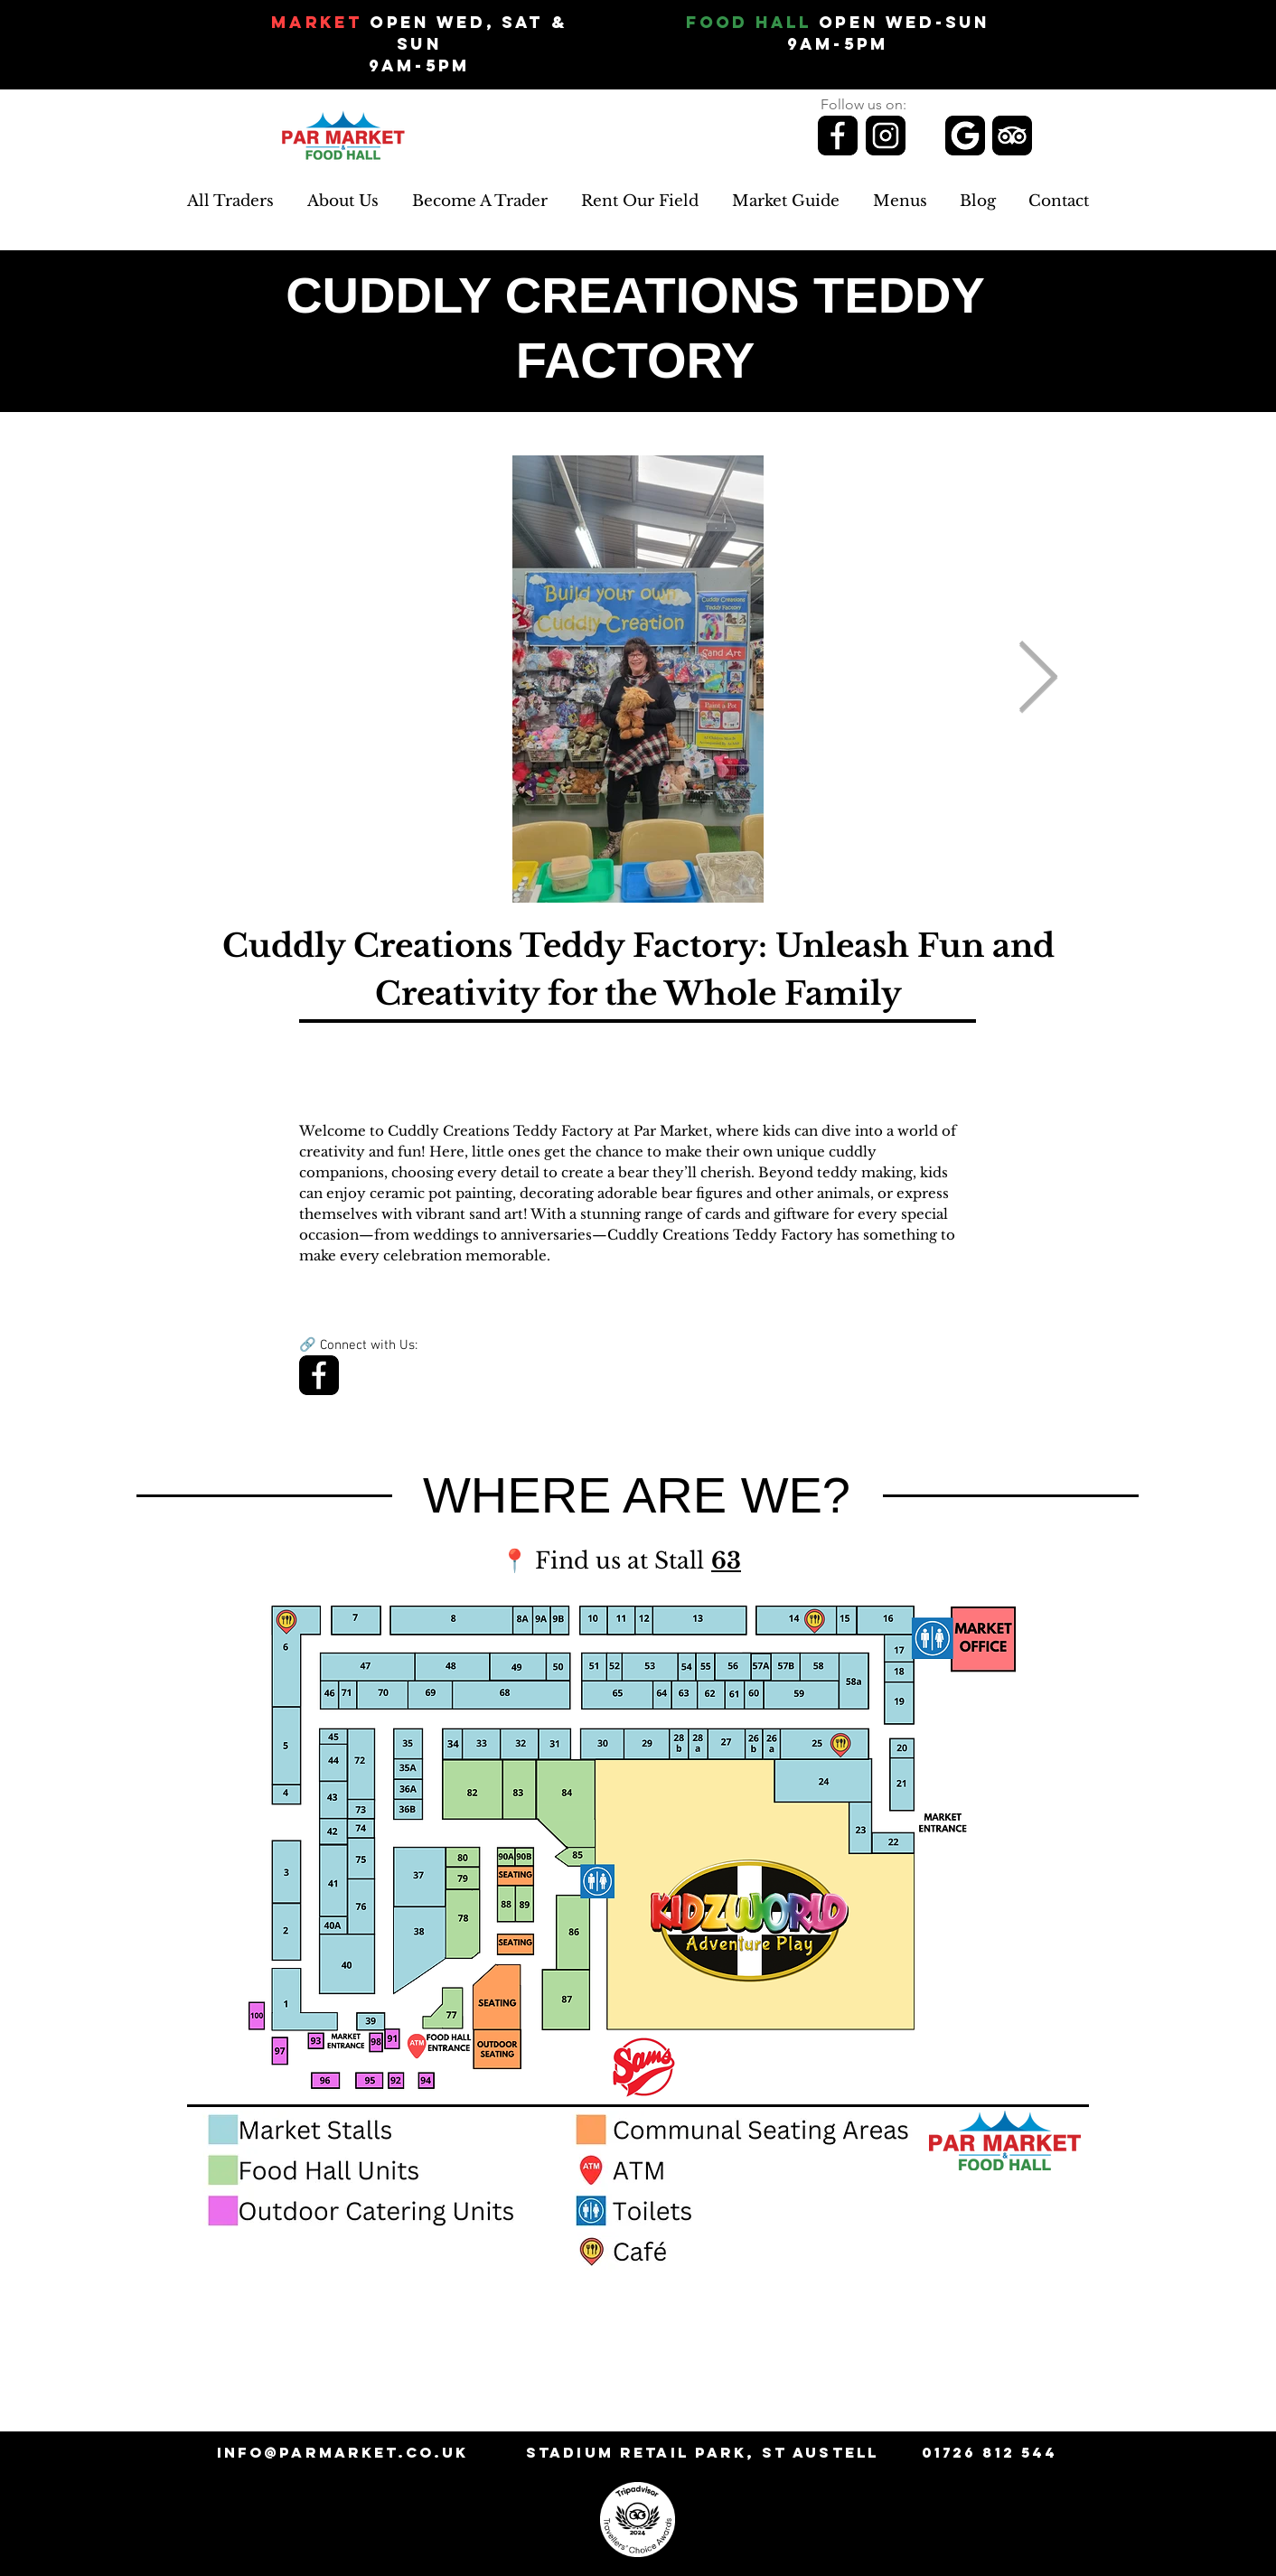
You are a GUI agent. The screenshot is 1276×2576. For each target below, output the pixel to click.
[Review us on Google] (965, 135)
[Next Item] (1037, 679)
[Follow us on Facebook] (837, 135)
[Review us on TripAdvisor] (1012, 135)
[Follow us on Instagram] (885, 135)
